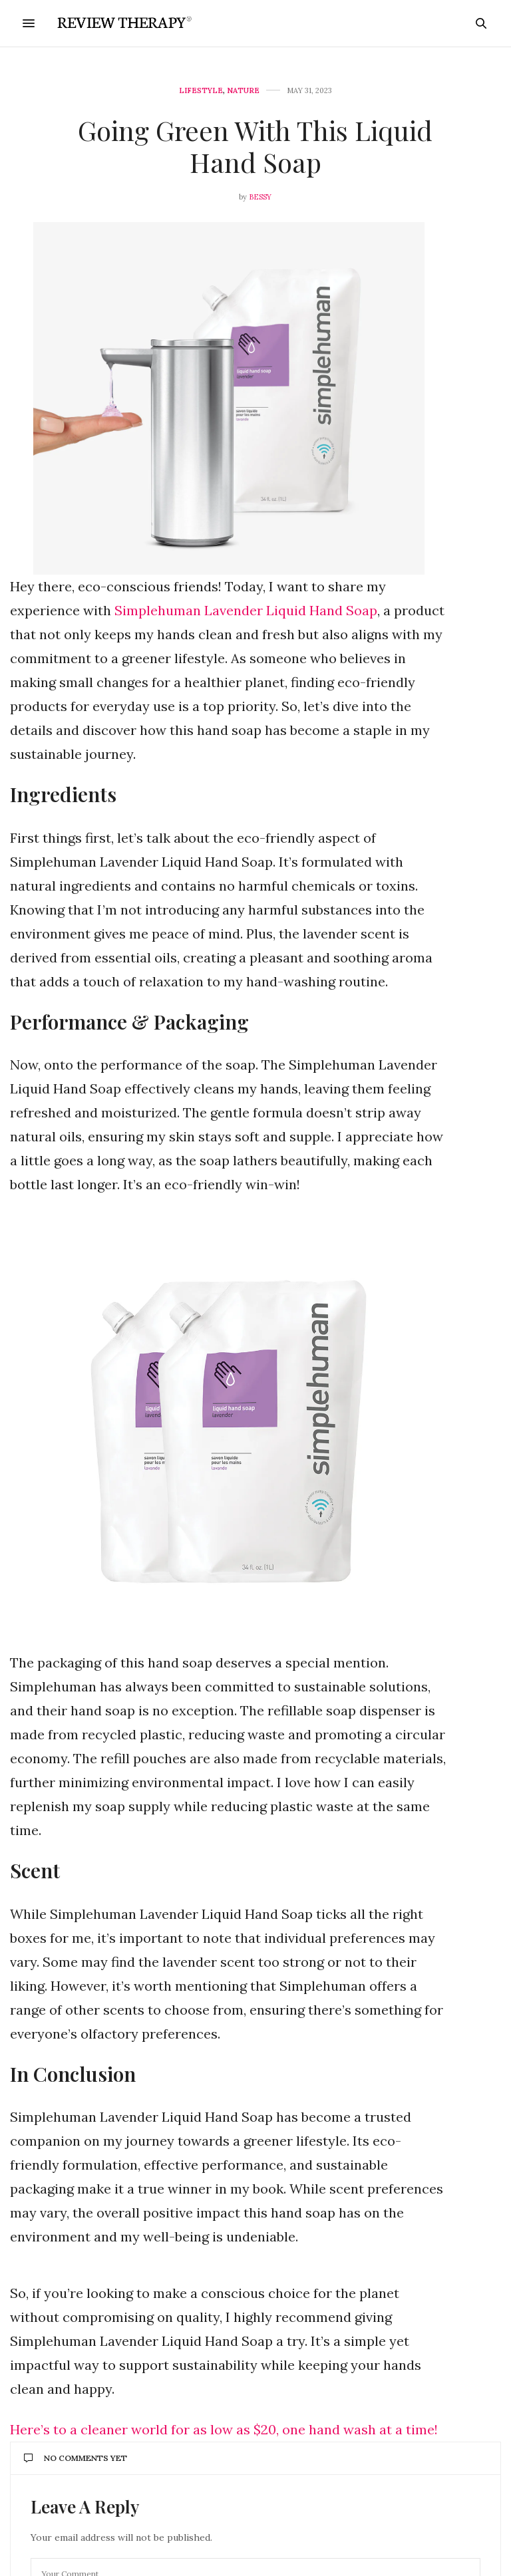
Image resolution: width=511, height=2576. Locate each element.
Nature (243, 90)
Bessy (260, 197)
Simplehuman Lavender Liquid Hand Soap (245, 610)
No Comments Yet (75, 2458)
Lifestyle (201, 90)
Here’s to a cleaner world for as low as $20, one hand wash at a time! (224, 2429)
